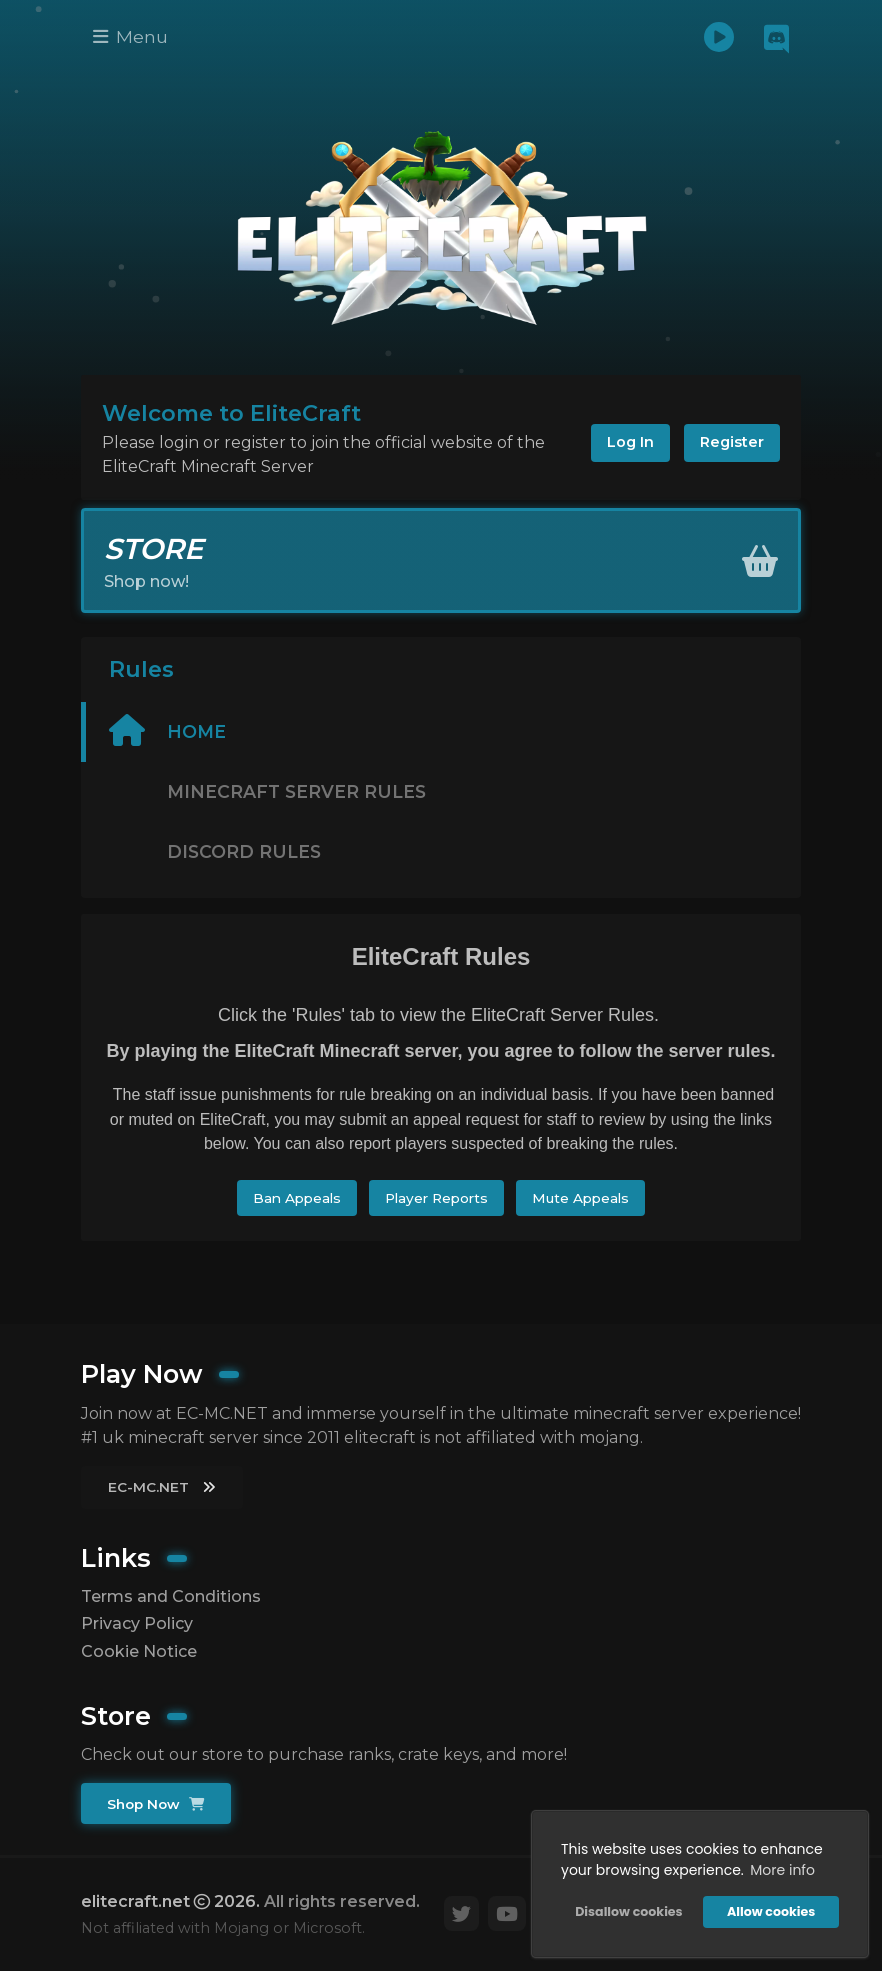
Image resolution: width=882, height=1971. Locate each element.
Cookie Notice (139, 1651)
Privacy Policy (137, 1623)
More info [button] (782, 1870)
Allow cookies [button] (771, 1911)
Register (732, 442)
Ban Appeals (297, 1198)
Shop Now (155, 1804)
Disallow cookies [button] (628, 1911)
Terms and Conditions (171, 1596)
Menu (130, 36)
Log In (630, 442)
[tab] (441, 732)
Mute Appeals (580, 1198)
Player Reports (436, 1198)
